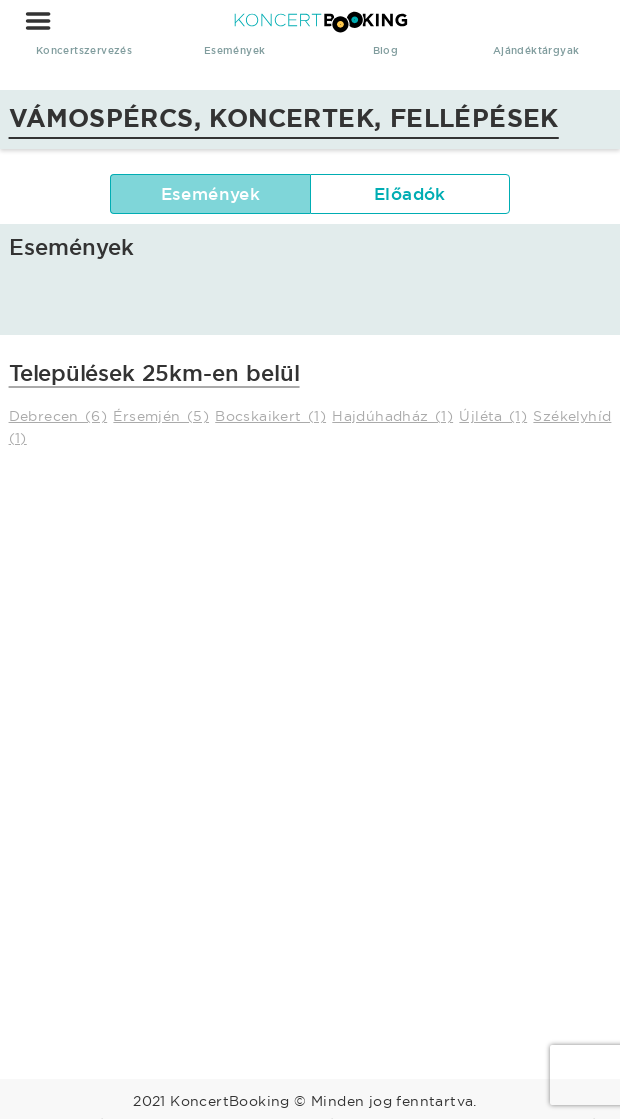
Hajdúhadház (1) (392, 416)
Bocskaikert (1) (270, 416)
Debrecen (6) (58, 416)
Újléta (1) (493, 416)
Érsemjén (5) (161, 416)
